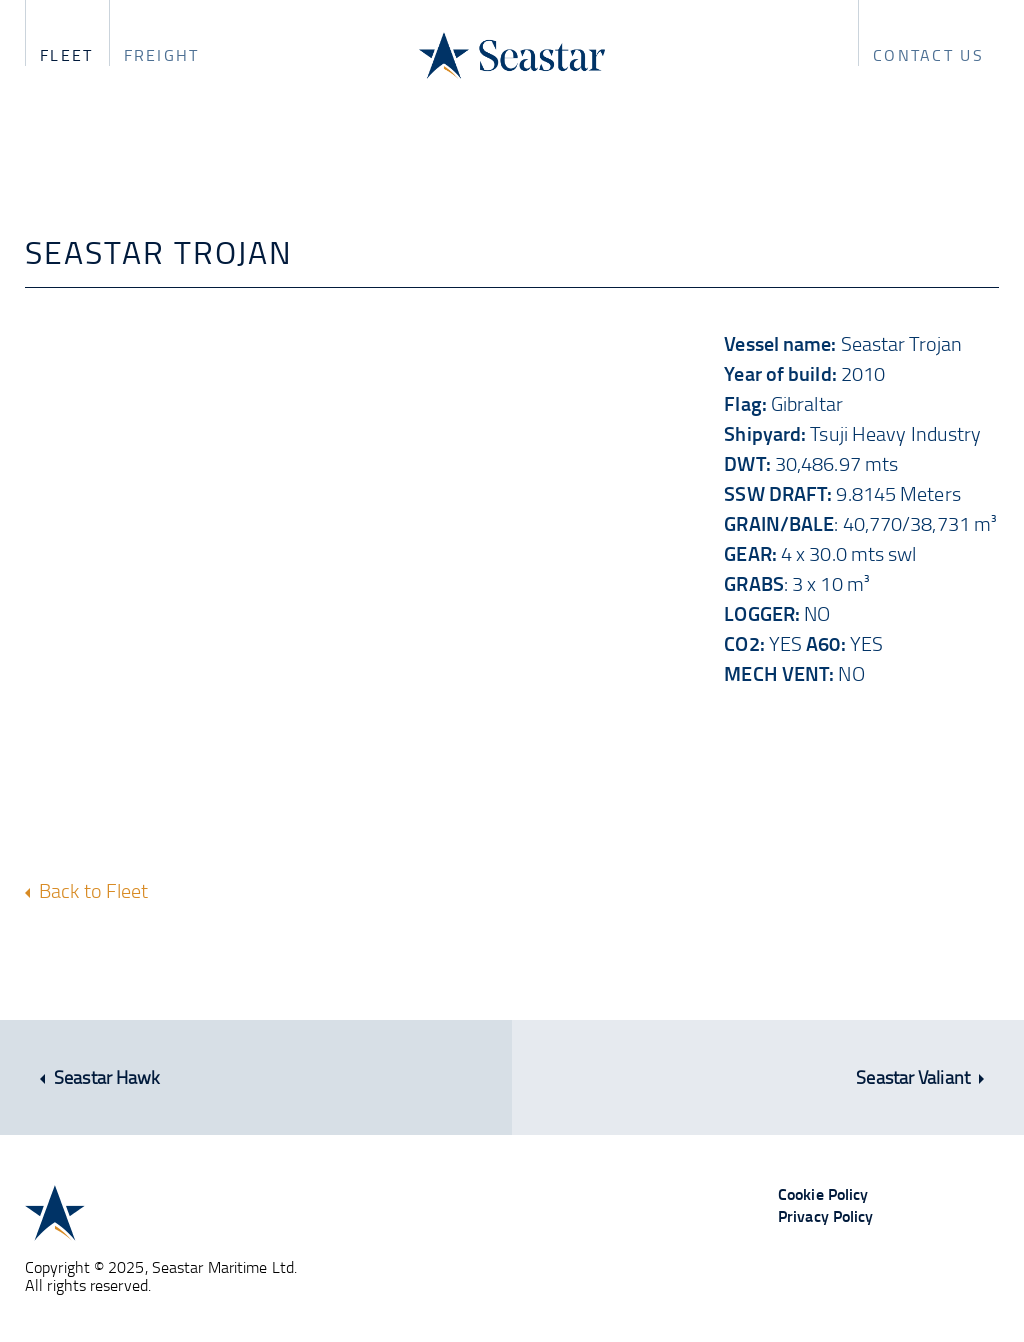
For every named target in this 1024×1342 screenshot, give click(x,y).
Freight (162, 55)
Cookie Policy (823, 1193)
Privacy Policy (825, 1215)
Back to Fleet (86, 890)
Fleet (67, 55)
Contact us (928, 55)
